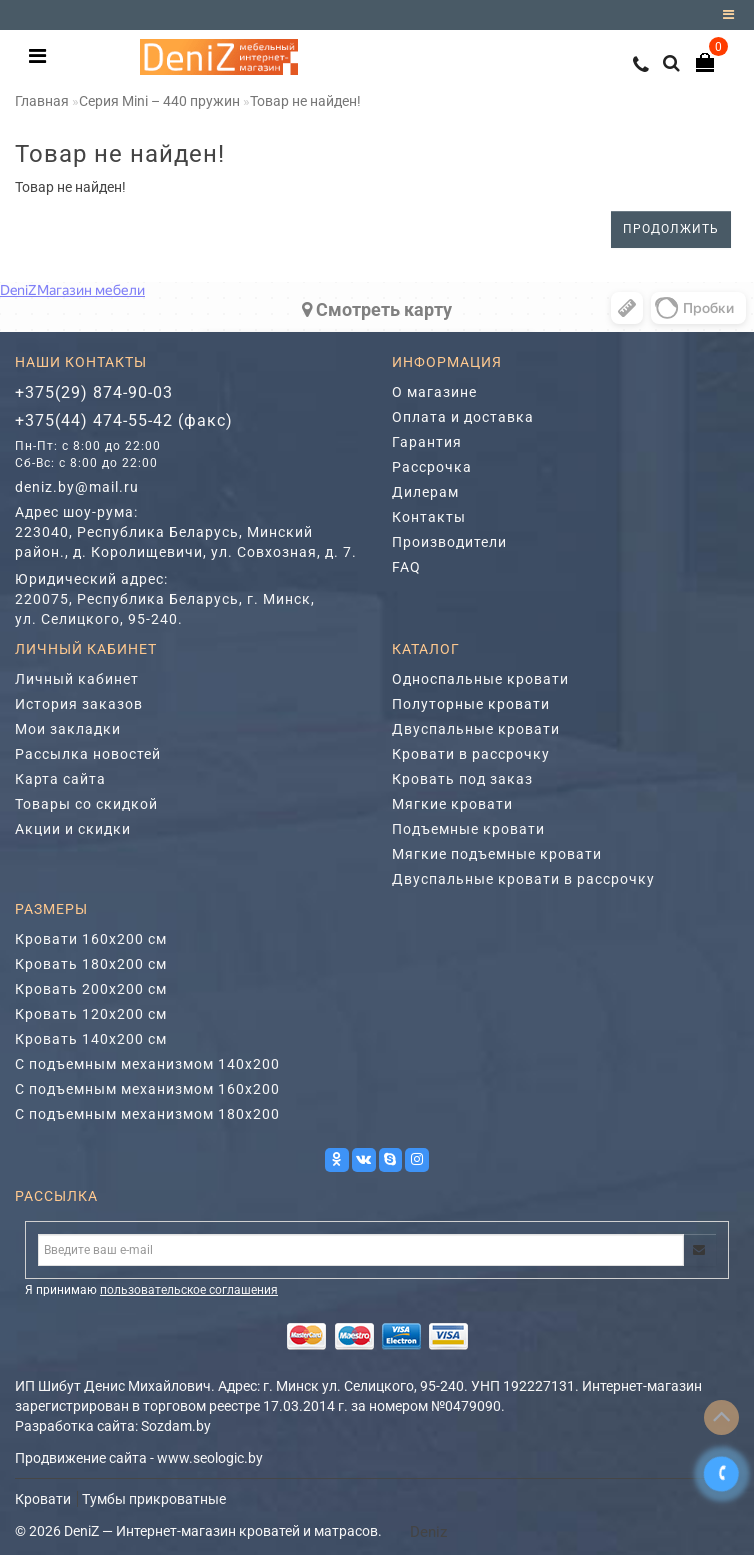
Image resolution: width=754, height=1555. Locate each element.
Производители (449, 542)
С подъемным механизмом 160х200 (147, 1089)
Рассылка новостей (88, 754)
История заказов (79, 704)
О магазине (434, 392)
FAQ (406, 567)
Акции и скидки (73, 829)
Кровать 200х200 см (91, 989)
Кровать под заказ (462, 779)
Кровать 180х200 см (91, 964)
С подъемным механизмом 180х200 (147, 1114)
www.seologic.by (210, 1458)
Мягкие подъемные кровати (497, 854)
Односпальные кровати (480, 679)
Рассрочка (432, 467)
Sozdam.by (176, 1426)
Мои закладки (68, 729)
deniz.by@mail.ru (77, 487)
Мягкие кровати (452, 804)
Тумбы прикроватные (154, 1499)
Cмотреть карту (377, 309)
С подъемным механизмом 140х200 (147, 1064)
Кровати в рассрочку (471, 754)
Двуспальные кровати (476, 729)
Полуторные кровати (471, 704)
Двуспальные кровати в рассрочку (523, 879)
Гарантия (427, 442)
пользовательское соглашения (189, 1290)
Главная (42, 101)
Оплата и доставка (463, 417)
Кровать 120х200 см (91, 1014)
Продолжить (671, 229)
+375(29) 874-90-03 (94, 392)
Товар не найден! (305, 101)
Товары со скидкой (86, 804)
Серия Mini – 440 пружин (159, 101)
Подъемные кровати (468, 829)
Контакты (429, 517)
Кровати (43, 1499)
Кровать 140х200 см (91, 1039)
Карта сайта (60, 779)
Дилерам (425, 492)
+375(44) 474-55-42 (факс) (124, 420)
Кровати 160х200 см (91, 939)
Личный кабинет (77, 679)
